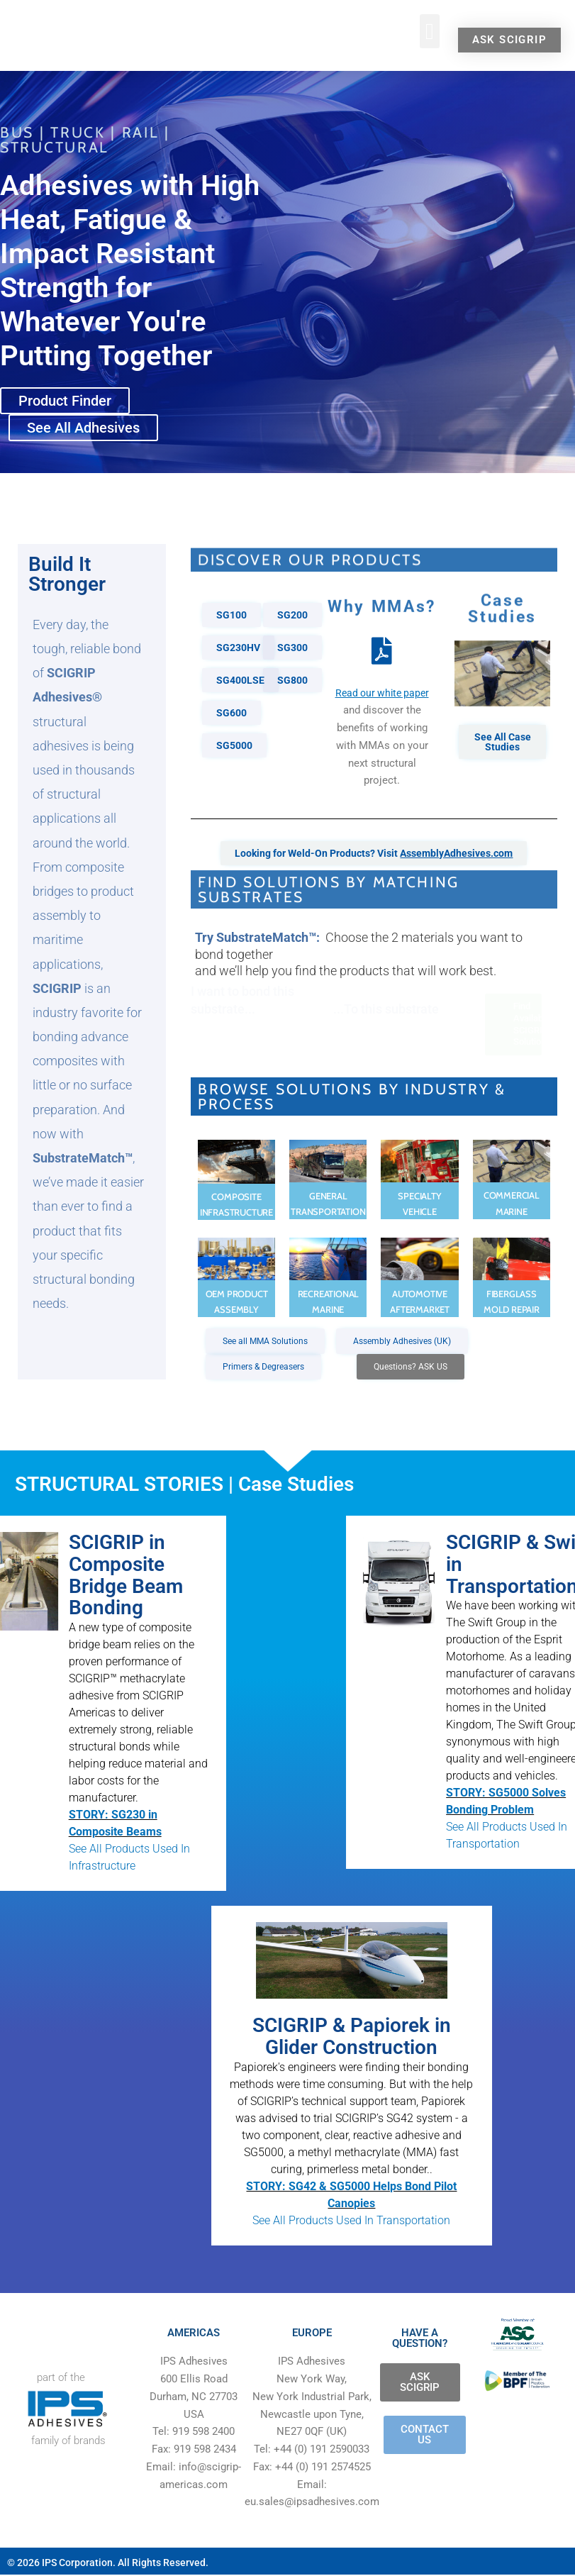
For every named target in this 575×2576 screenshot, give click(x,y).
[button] (430, 31)
